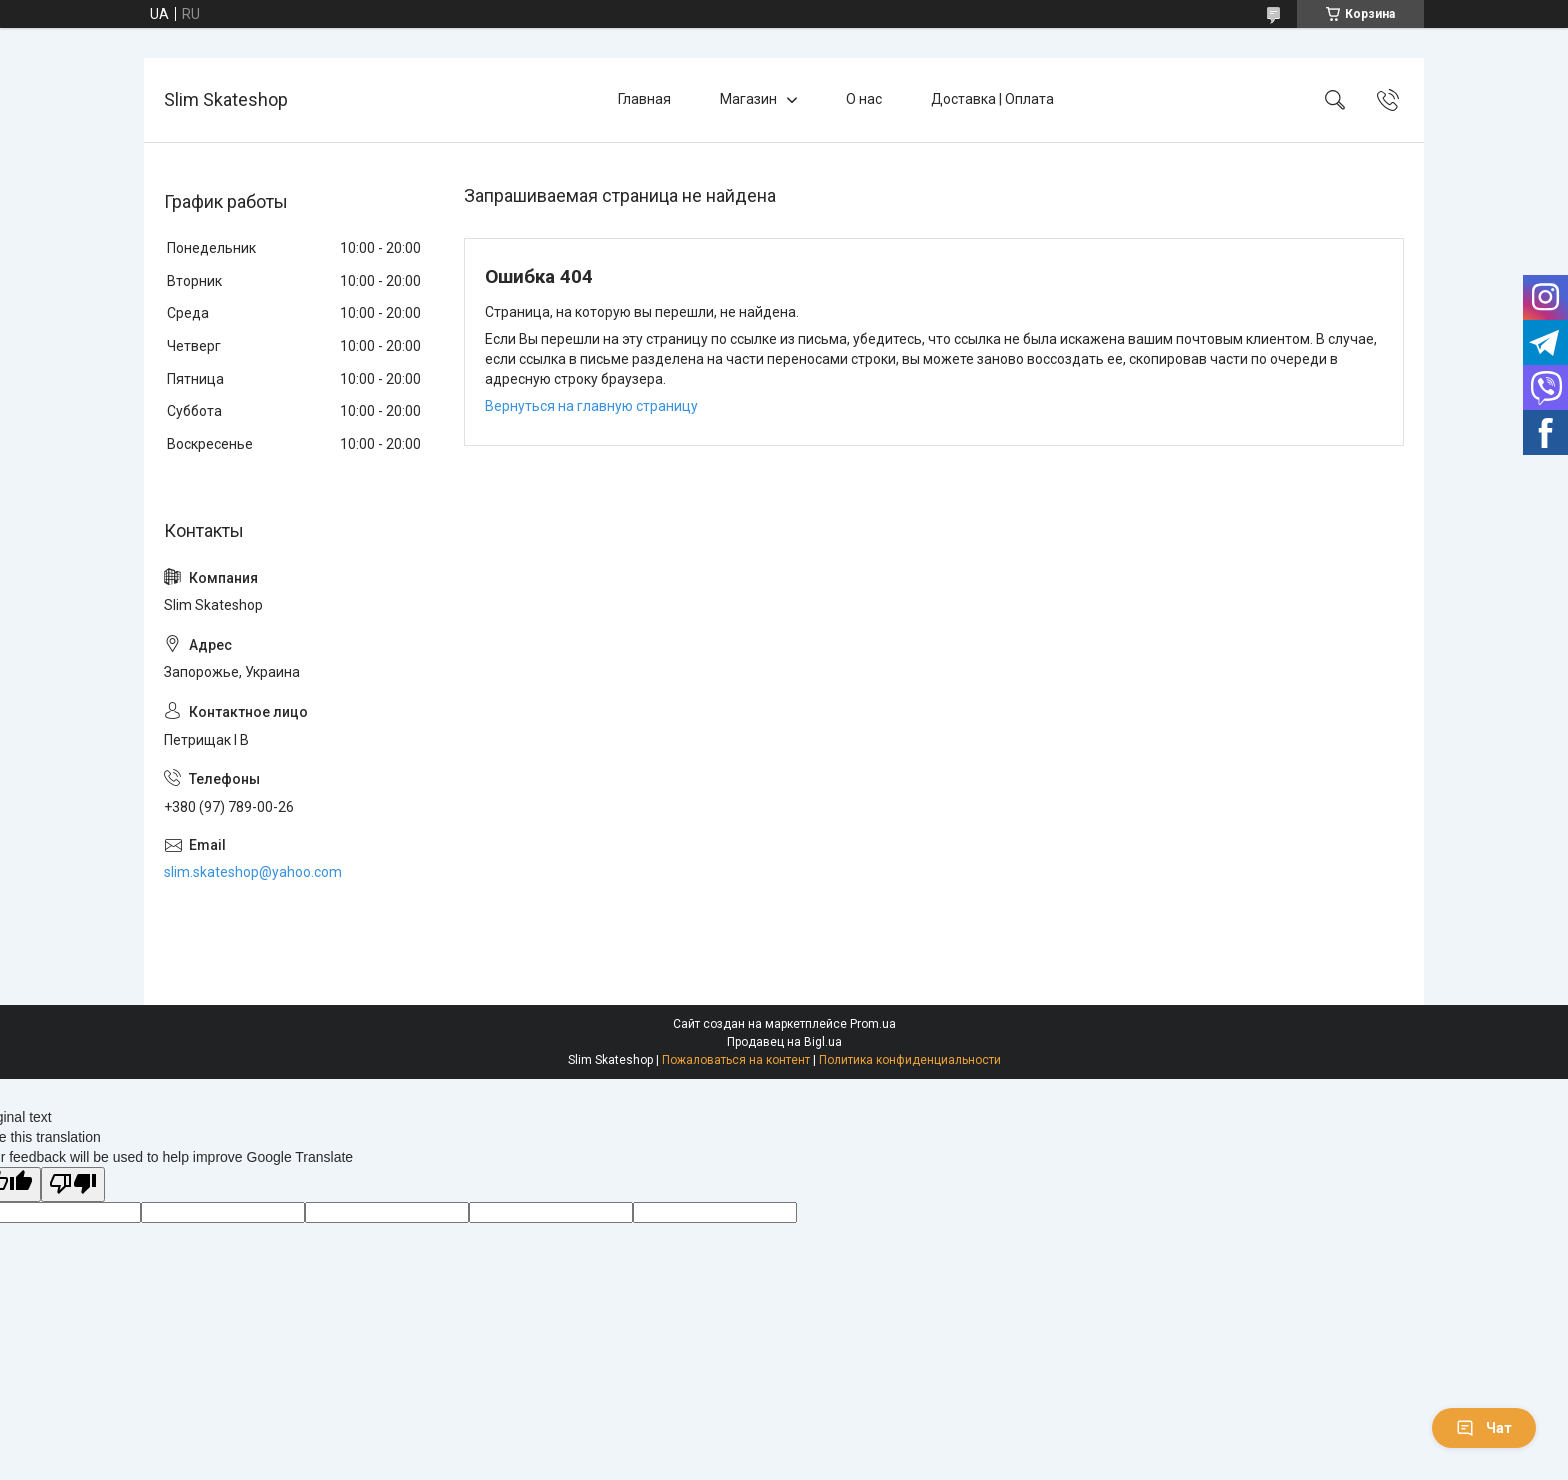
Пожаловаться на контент (736, 1060)
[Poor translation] (73, 1184)
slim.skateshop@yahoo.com (253, 872)
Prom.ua (873, 1024)
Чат (1484, 1428)
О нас (864, 99)
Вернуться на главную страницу (591, 406)
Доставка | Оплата (992, 99)
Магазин (748, 99)
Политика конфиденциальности (910, 1060)
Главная (644, 99)
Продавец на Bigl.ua (784, 1042)
